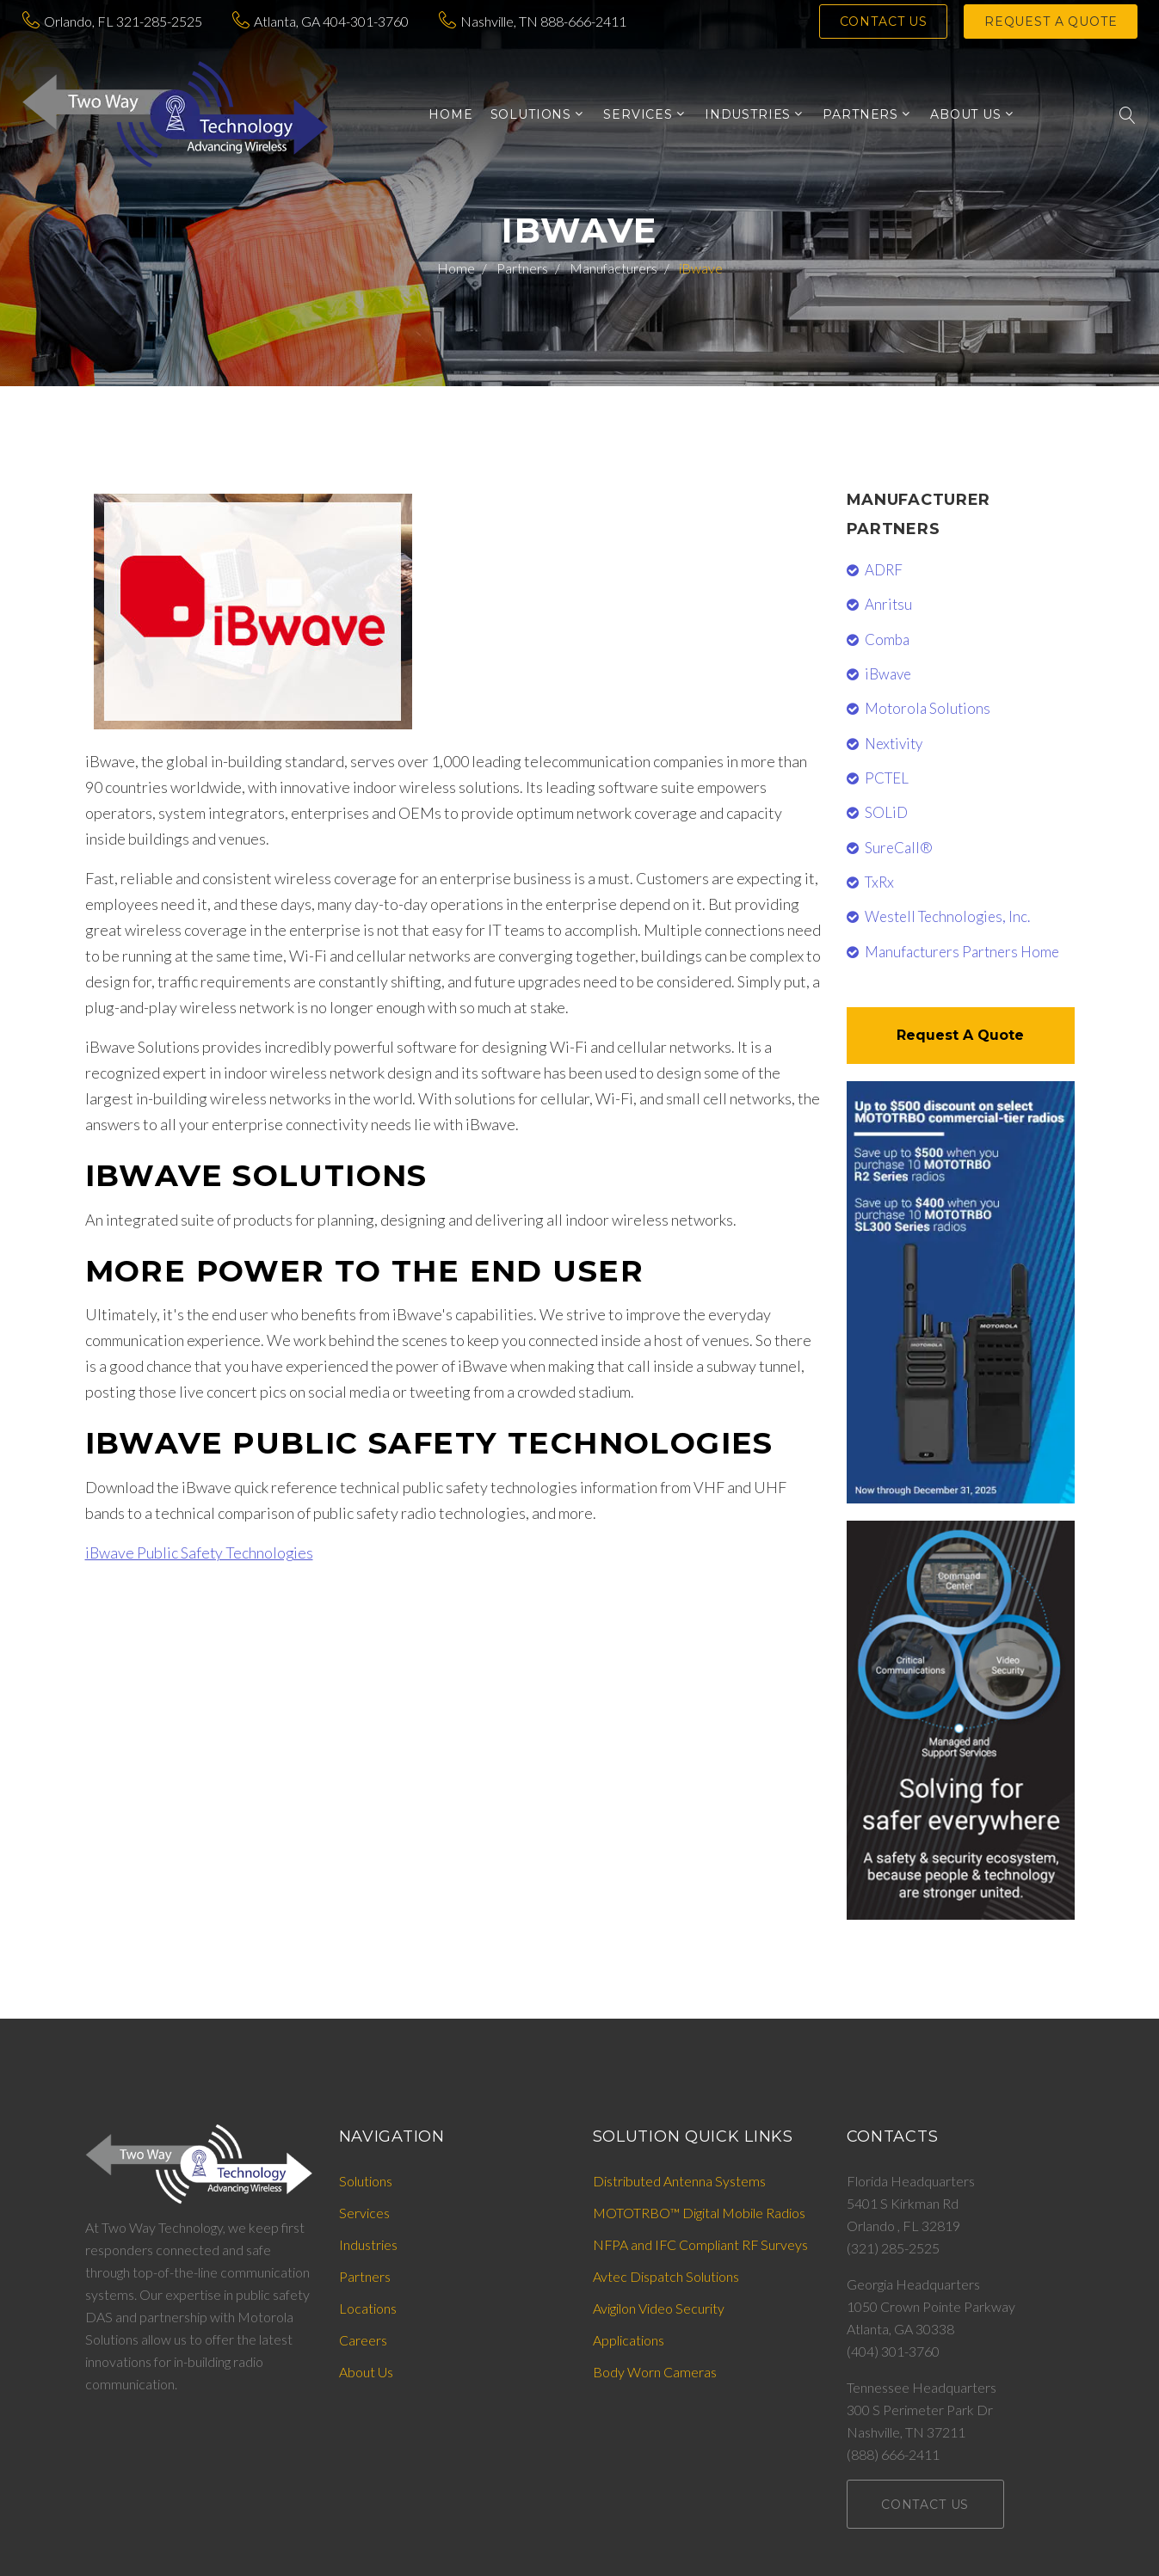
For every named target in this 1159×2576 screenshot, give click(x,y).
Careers (363, 2340)
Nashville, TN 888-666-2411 (543, 21)
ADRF (884, 570)
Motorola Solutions (927, 708)
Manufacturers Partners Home (962, 952)
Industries (368, 2244)
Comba (887, 639)
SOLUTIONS (531, 115)
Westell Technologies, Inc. (947, 916)
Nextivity (893, 744)
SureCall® (899, 848)
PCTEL (887, 778)
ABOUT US (966, 115)
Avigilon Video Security (658, 2308)
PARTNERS (860, 115)
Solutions (365, 2181)
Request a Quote (1051, 21)
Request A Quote (960, 1035)
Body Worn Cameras (655, 2372)
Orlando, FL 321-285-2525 (123, 21)
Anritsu (888, 604)
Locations (368, 2308)
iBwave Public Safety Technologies (200, 1552)
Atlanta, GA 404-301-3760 (331, 21)
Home (450, 115)
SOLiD (886, 812)
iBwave (888, 674)
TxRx (879, 882)
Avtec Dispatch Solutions (666, 2276)
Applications (628, 2340)
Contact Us (884, 21)
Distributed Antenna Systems (679, 2181)
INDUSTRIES (748, 115)
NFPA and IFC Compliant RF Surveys (702, 2244)
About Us (366, 2372)
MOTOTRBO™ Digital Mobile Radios (699, 2212)
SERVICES (638, 115)
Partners (522, 268)
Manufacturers (613, 268)
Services (364, 2212)
